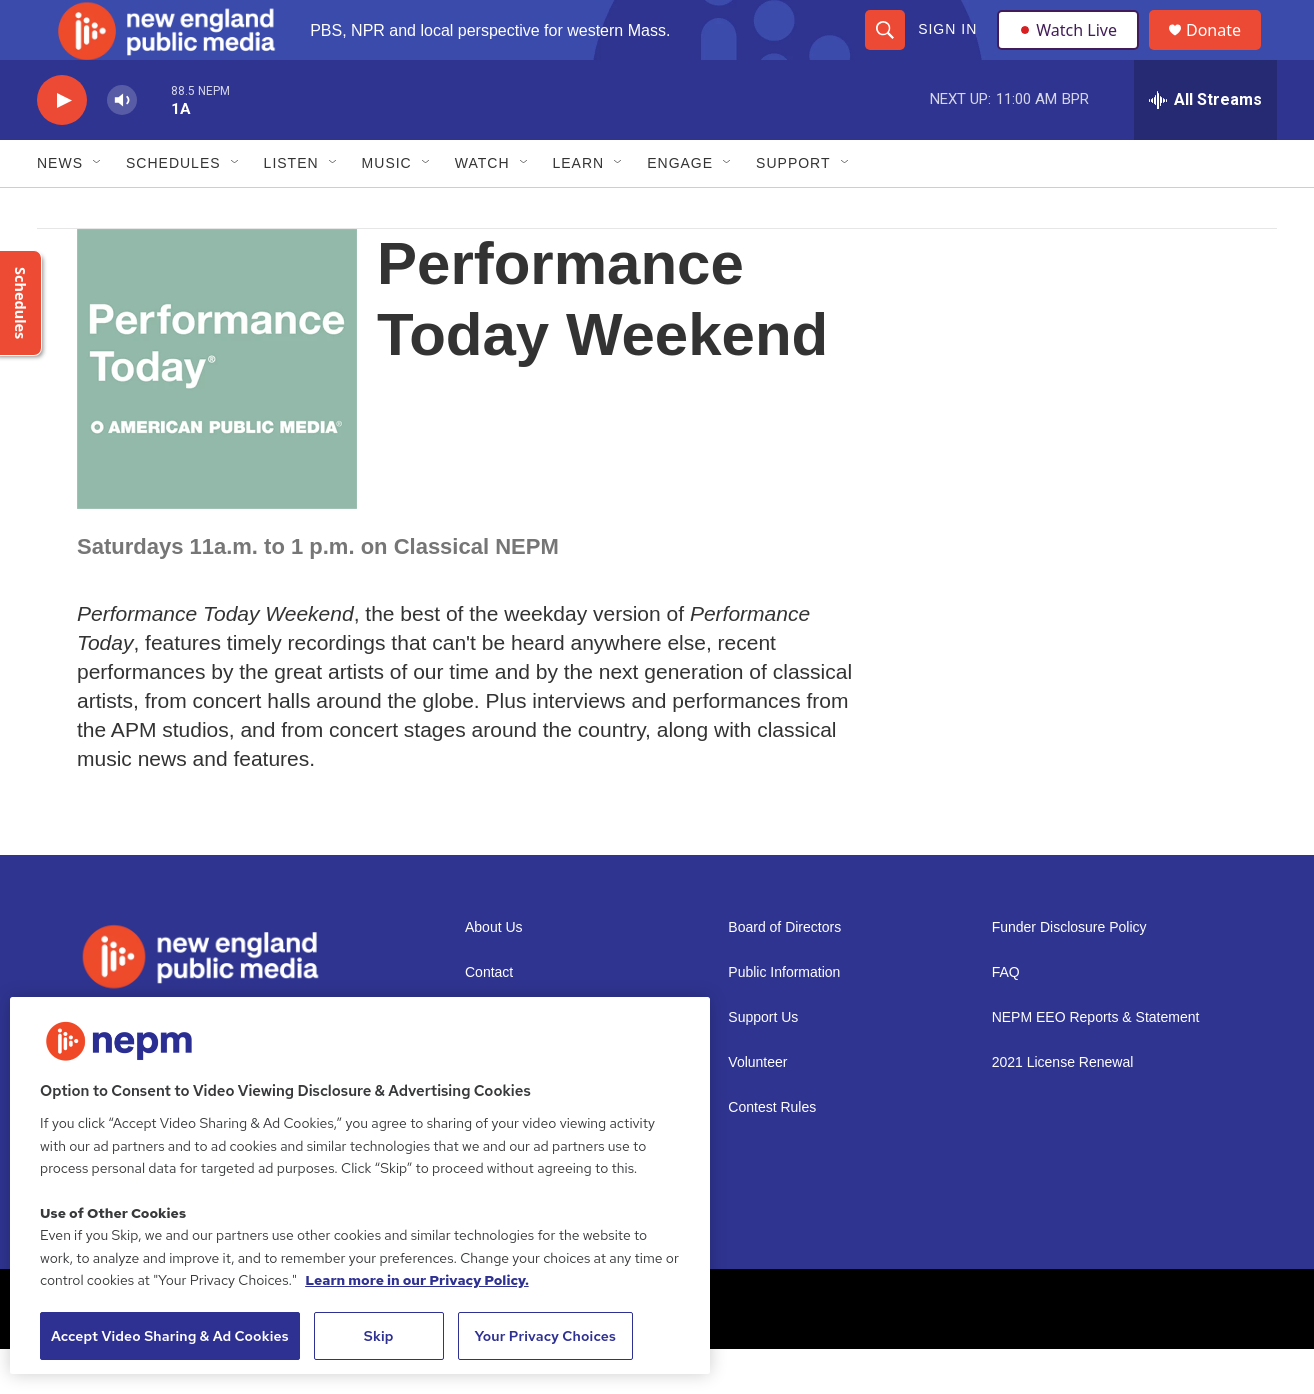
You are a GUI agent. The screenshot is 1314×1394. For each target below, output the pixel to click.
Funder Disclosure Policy (1069, 972)
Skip (379, 1336)
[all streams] (1205, 145)
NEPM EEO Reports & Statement (1096, 1062)
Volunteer (757, 1107)
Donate (1226, 52)
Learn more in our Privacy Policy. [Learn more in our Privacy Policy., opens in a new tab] (417, 1280)
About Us (494, 972)
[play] (62, 145)
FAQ (1006, 1017)
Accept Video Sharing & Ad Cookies (170, 1336)
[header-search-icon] (884, 52)
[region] (360, 1185)
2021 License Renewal (1063, 1107)
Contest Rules (772, 1152)
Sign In (946, 52)
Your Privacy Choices (545, 1336)
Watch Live (1072, 52)
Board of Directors (784, 972)
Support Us (763, 1062)
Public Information (784, 1017)
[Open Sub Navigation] (98, 208)
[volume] (122, 145)
